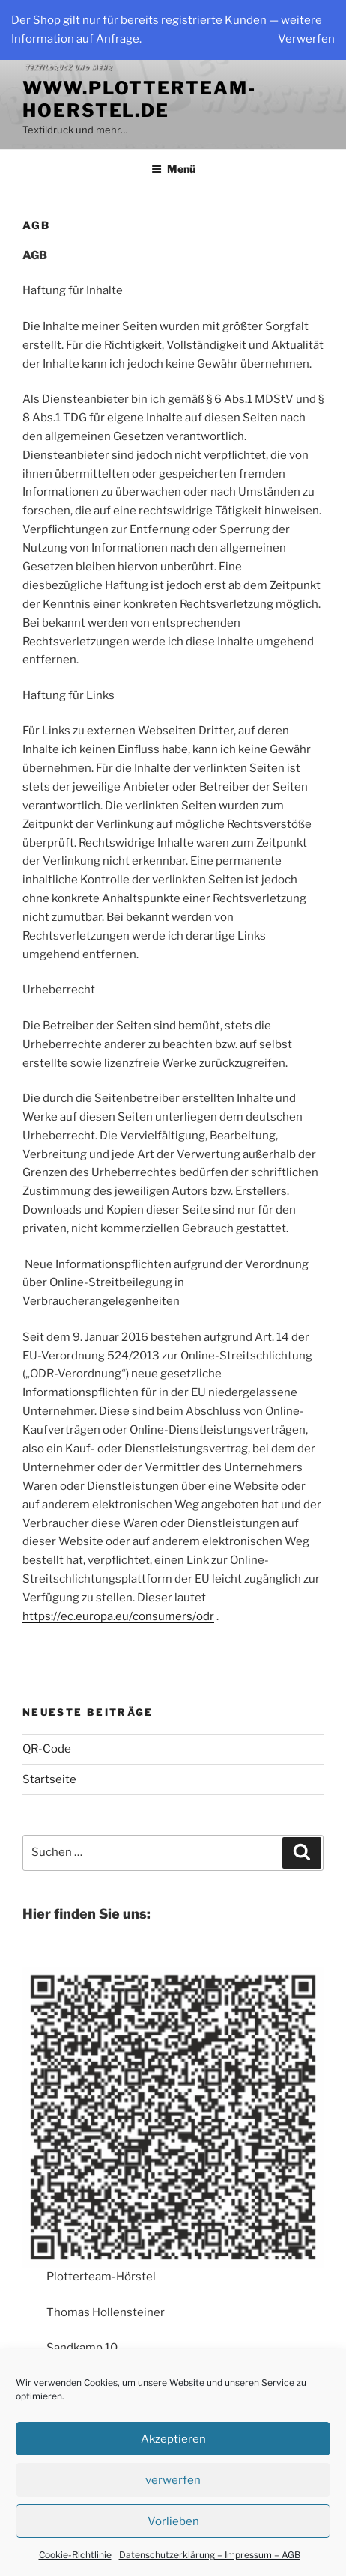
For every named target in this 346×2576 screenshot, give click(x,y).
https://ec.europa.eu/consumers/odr (118, 1616)
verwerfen (173, 2480)
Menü (173, 168)
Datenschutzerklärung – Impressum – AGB (209, 2554)
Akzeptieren (173, 2439)
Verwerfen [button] (306, 39)
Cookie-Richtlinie (75, 2554)
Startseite (49, 1779)
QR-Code (46, 1749)
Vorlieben (173, 2521)
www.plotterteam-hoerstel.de (139, 99)
